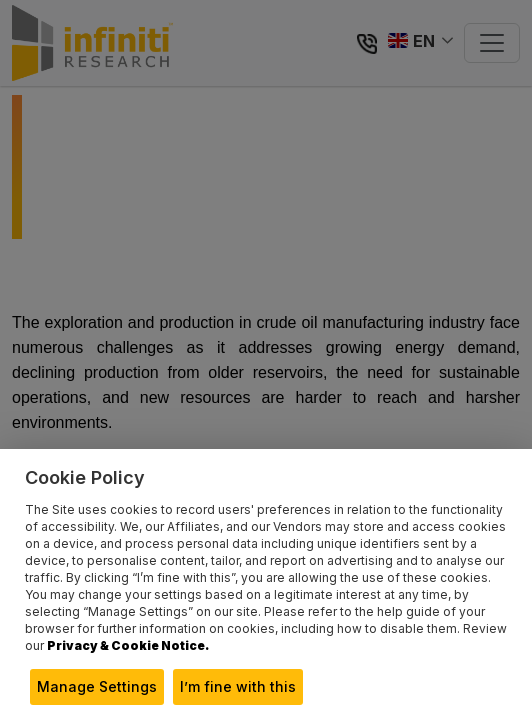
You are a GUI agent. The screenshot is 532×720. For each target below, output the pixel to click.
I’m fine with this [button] (238, 686)
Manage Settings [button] (97, 686)
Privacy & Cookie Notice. (128, 645)
